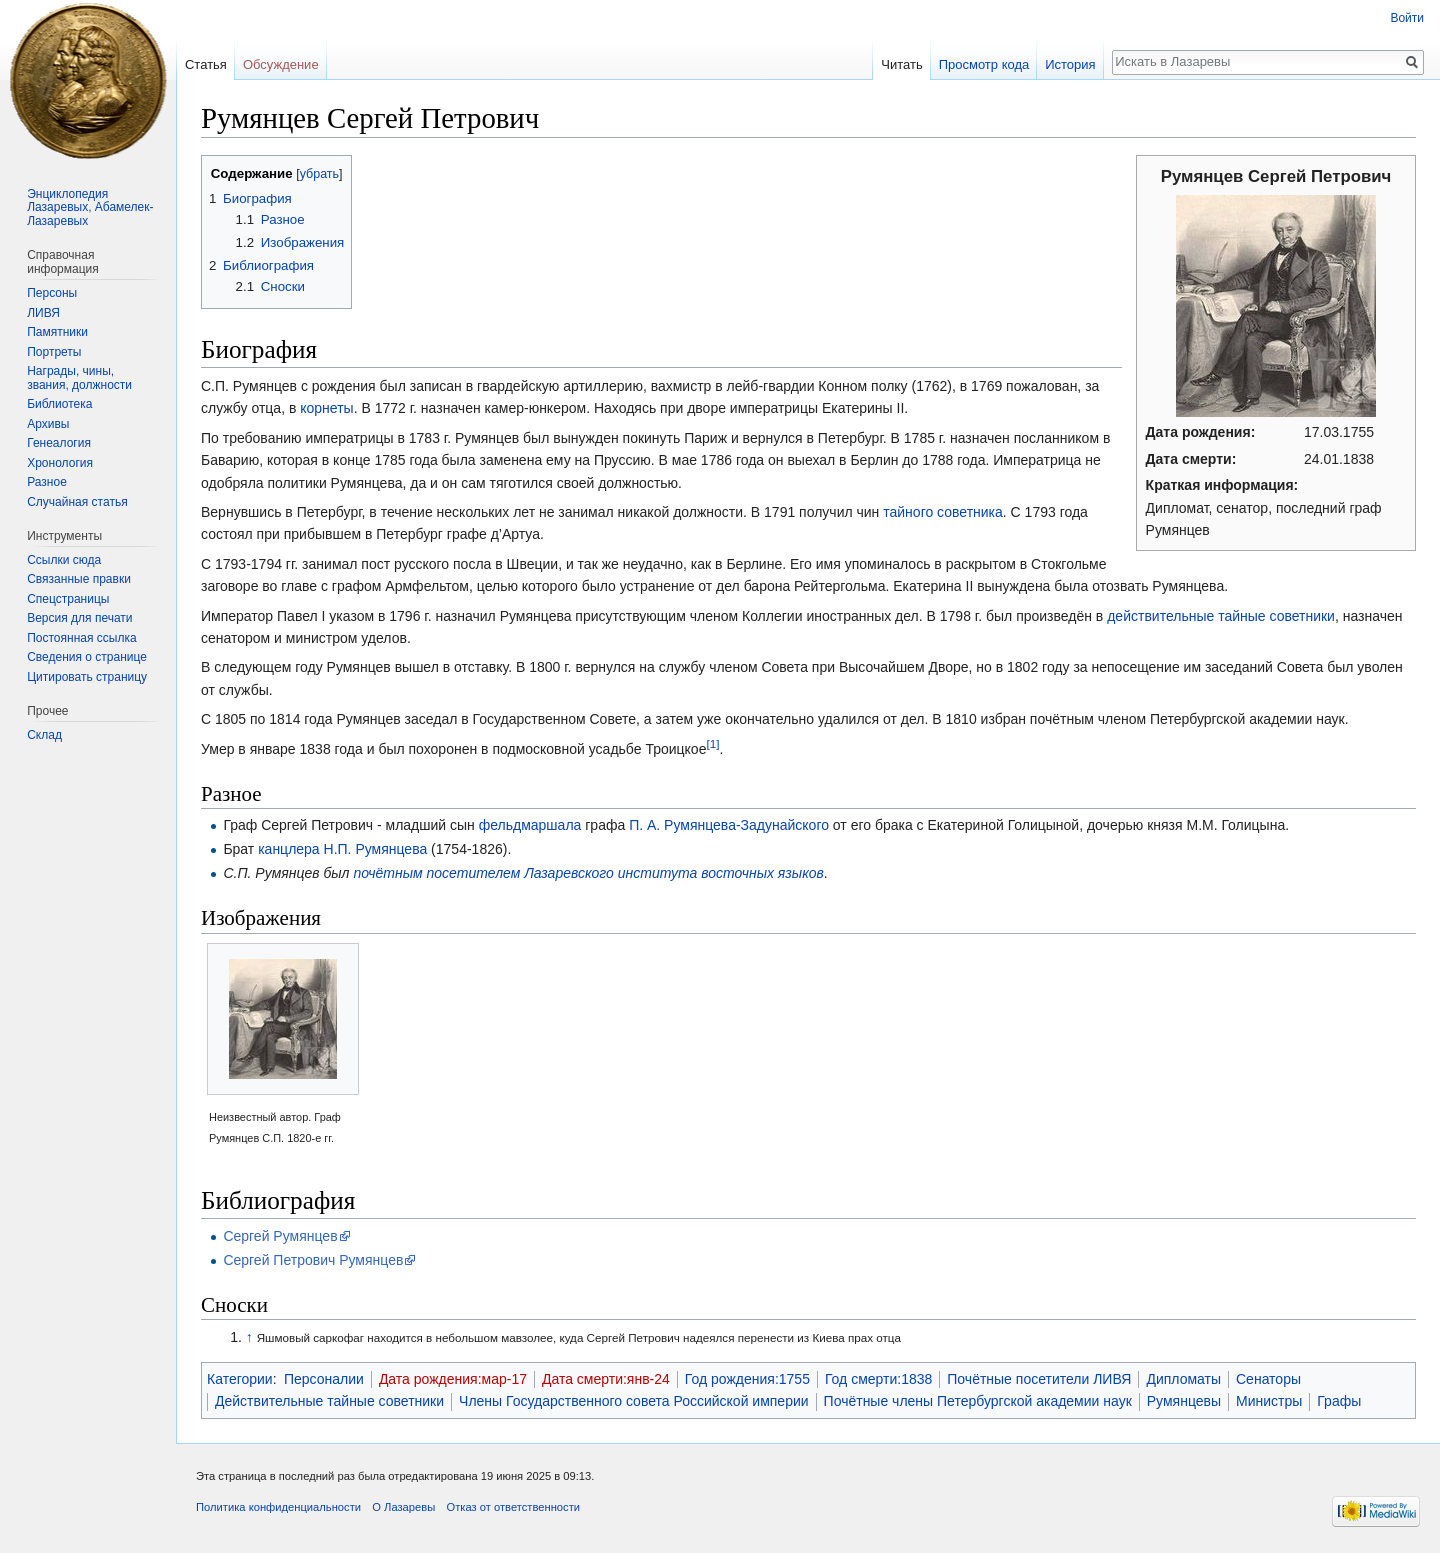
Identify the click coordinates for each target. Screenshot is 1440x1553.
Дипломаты (1183, 1379)
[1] (712, 743)
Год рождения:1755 (747, 1379)
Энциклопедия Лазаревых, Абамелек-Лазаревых (90, 207)
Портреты (54, 352)
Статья (206, 64)
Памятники (57, 332)
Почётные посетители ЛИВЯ (1039, 1379)
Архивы (48, 424)
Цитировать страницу (87, 677)
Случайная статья (77, 502)
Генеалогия (59, 443)
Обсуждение (281, 64)
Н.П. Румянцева (376, 849)
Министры (1269, 1401)
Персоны (52, 293)
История (1070, 64)
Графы (1339, 1401)
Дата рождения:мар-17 (453, 1379)
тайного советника (943, 512)
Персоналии (324, 1379)
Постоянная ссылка (81, 638)
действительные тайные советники (1221, 616)
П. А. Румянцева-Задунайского (729, 825)
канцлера (289, 849)
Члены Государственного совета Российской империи (634, 1401)
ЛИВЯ (43, 313)
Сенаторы (1268, 1379)
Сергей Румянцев (280, 1236)
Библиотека (59, 404)
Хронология (60, 463)
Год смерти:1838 (878, 1379)
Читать (901, 64)
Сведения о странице (87, 657)
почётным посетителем (436, 873)
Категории (240, 1379)
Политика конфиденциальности (278, 1507)
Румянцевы (1184, 1401)
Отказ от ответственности (513, 1507)
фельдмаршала (530, 825)
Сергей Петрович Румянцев (313, 1260)
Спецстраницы (68, 599)
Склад (44, 735)
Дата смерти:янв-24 (606, 1379)
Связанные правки (79, 579)
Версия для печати (79, 618)
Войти (1407, 18)
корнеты (326, 408)
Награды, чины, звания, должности (79, 378)
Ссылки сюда (64, 560)
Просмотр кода (984, 64)
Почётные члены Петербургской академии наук (978, 1401)
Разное (47, 482)
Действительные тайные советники (329, 1401)
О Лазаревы (403, 1507)
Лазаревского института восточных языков (674, 873)
